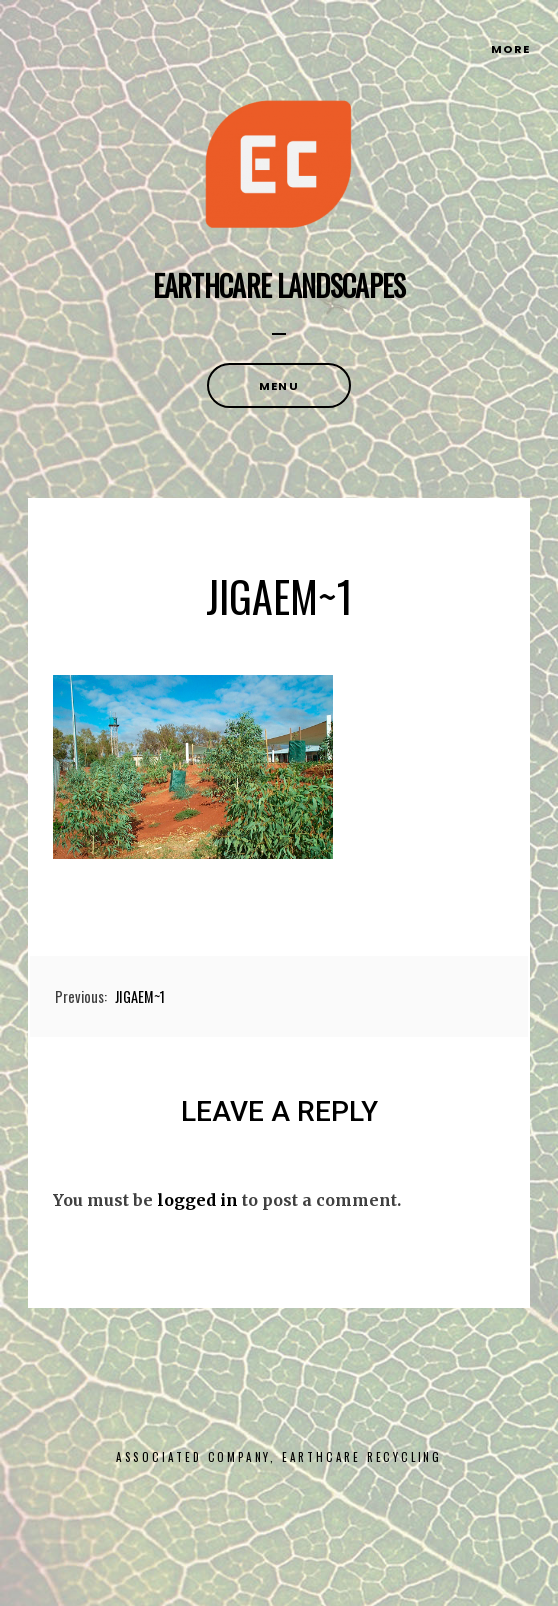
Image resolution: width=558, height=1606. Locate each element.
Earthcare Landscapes (279, 285)
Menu (278, 386)
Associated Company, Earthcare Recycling (279, 1457)
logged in (197, 1200)
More (510, 49)
